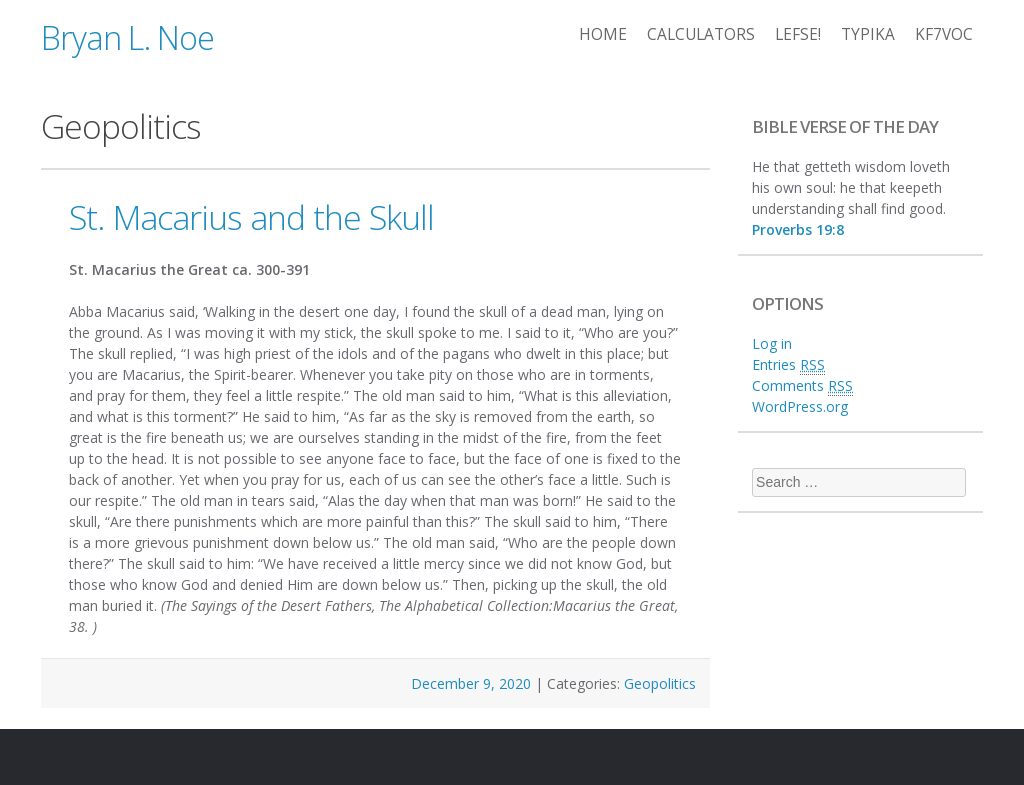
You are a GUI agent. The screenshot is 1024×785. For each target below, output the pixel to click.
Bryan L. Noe (127, 37)
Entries (788, 365)
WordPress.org (800, 406)
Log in (772, 343)
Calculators (701, 34)
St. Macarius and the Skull (251, 217)
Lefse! (798, 34)
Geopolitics (660, 683)
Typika (868, 34)
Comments (802, 386)
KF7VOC (944, 34)
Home (603, 34)
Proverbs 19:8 (798, 229)
